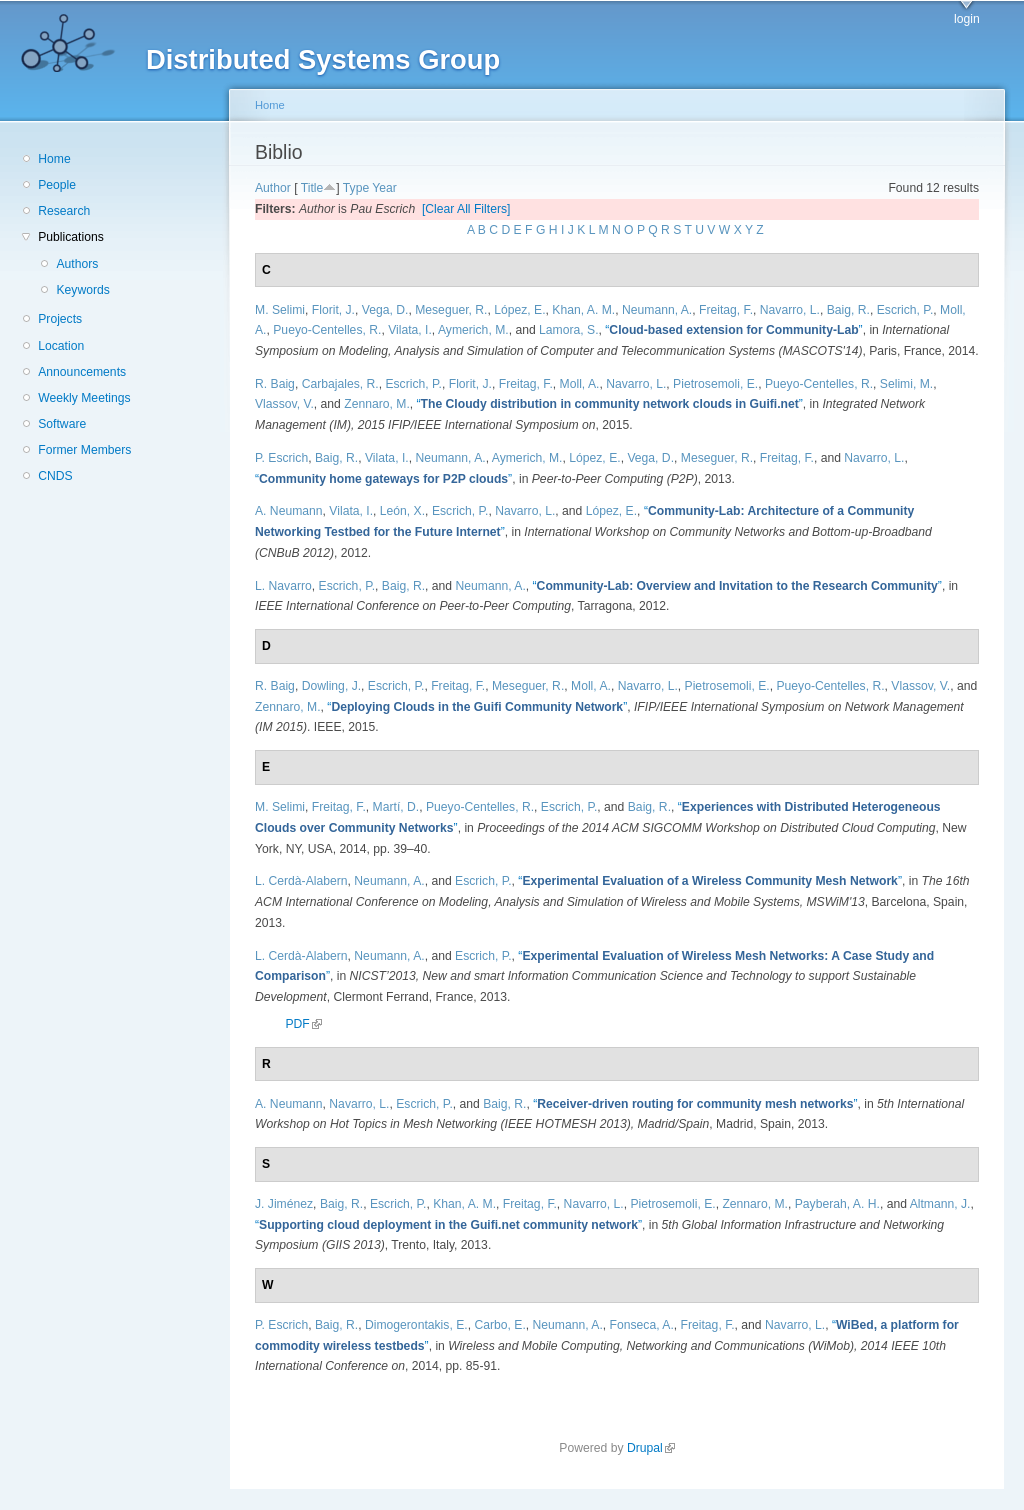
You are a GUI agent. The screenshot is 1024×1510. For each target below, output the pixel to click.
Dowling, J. (331, 686)
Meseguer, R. (451, 310)
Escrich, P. (905, 310)
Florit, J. (333, 310)
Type (356, 188)
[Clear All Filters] (466, 209)
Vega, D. (385, 310)
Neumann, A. (657, 310)
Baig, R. (848, 310)
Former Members (84, 450)
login (967, 19)
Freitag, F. (726, 310)
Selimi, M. (906, 384)
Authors (77, 264)
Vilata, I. (410, 330)
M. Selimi (280, 310)
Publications (71, 237)
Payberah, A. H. (837, 1204)
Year (384, 188)
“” (733, 330)
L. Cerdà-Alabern (301, 881)
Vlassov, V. (284, 404)
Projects (60, 319)
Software (62, 424)
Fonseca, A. (642, 1325)
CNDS (55, 476)
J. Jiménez (284, 1204)
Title (312, 188)
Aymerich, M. (473, 330)
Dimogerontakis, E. (416, 1325)
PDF (303, 1024)
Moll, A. (580, 384)
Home (54, 159)
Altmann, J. (940, 1204)
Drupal (651, 1448)
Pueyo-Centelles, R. (327, 330)
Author (273, 188)
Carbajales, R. (340, 384)
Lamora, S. (568, 330)
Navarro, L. (790, 310)
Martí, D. (396, 807)
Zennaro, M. (377, 404)
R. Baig (275, 384)
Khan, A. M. (583, 310)
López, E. (519, 310)
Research (64, 211)
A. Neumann (289, 511)
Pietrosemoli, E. (715, 384)
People (57, 185)
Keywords (82, 290)
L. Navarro (283, 586)
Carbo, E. (499, 1325)
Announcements (82, 372)
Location (61, 346)
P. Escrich (281, 458)
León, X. (402, 511)
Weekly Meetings (84, 398)
